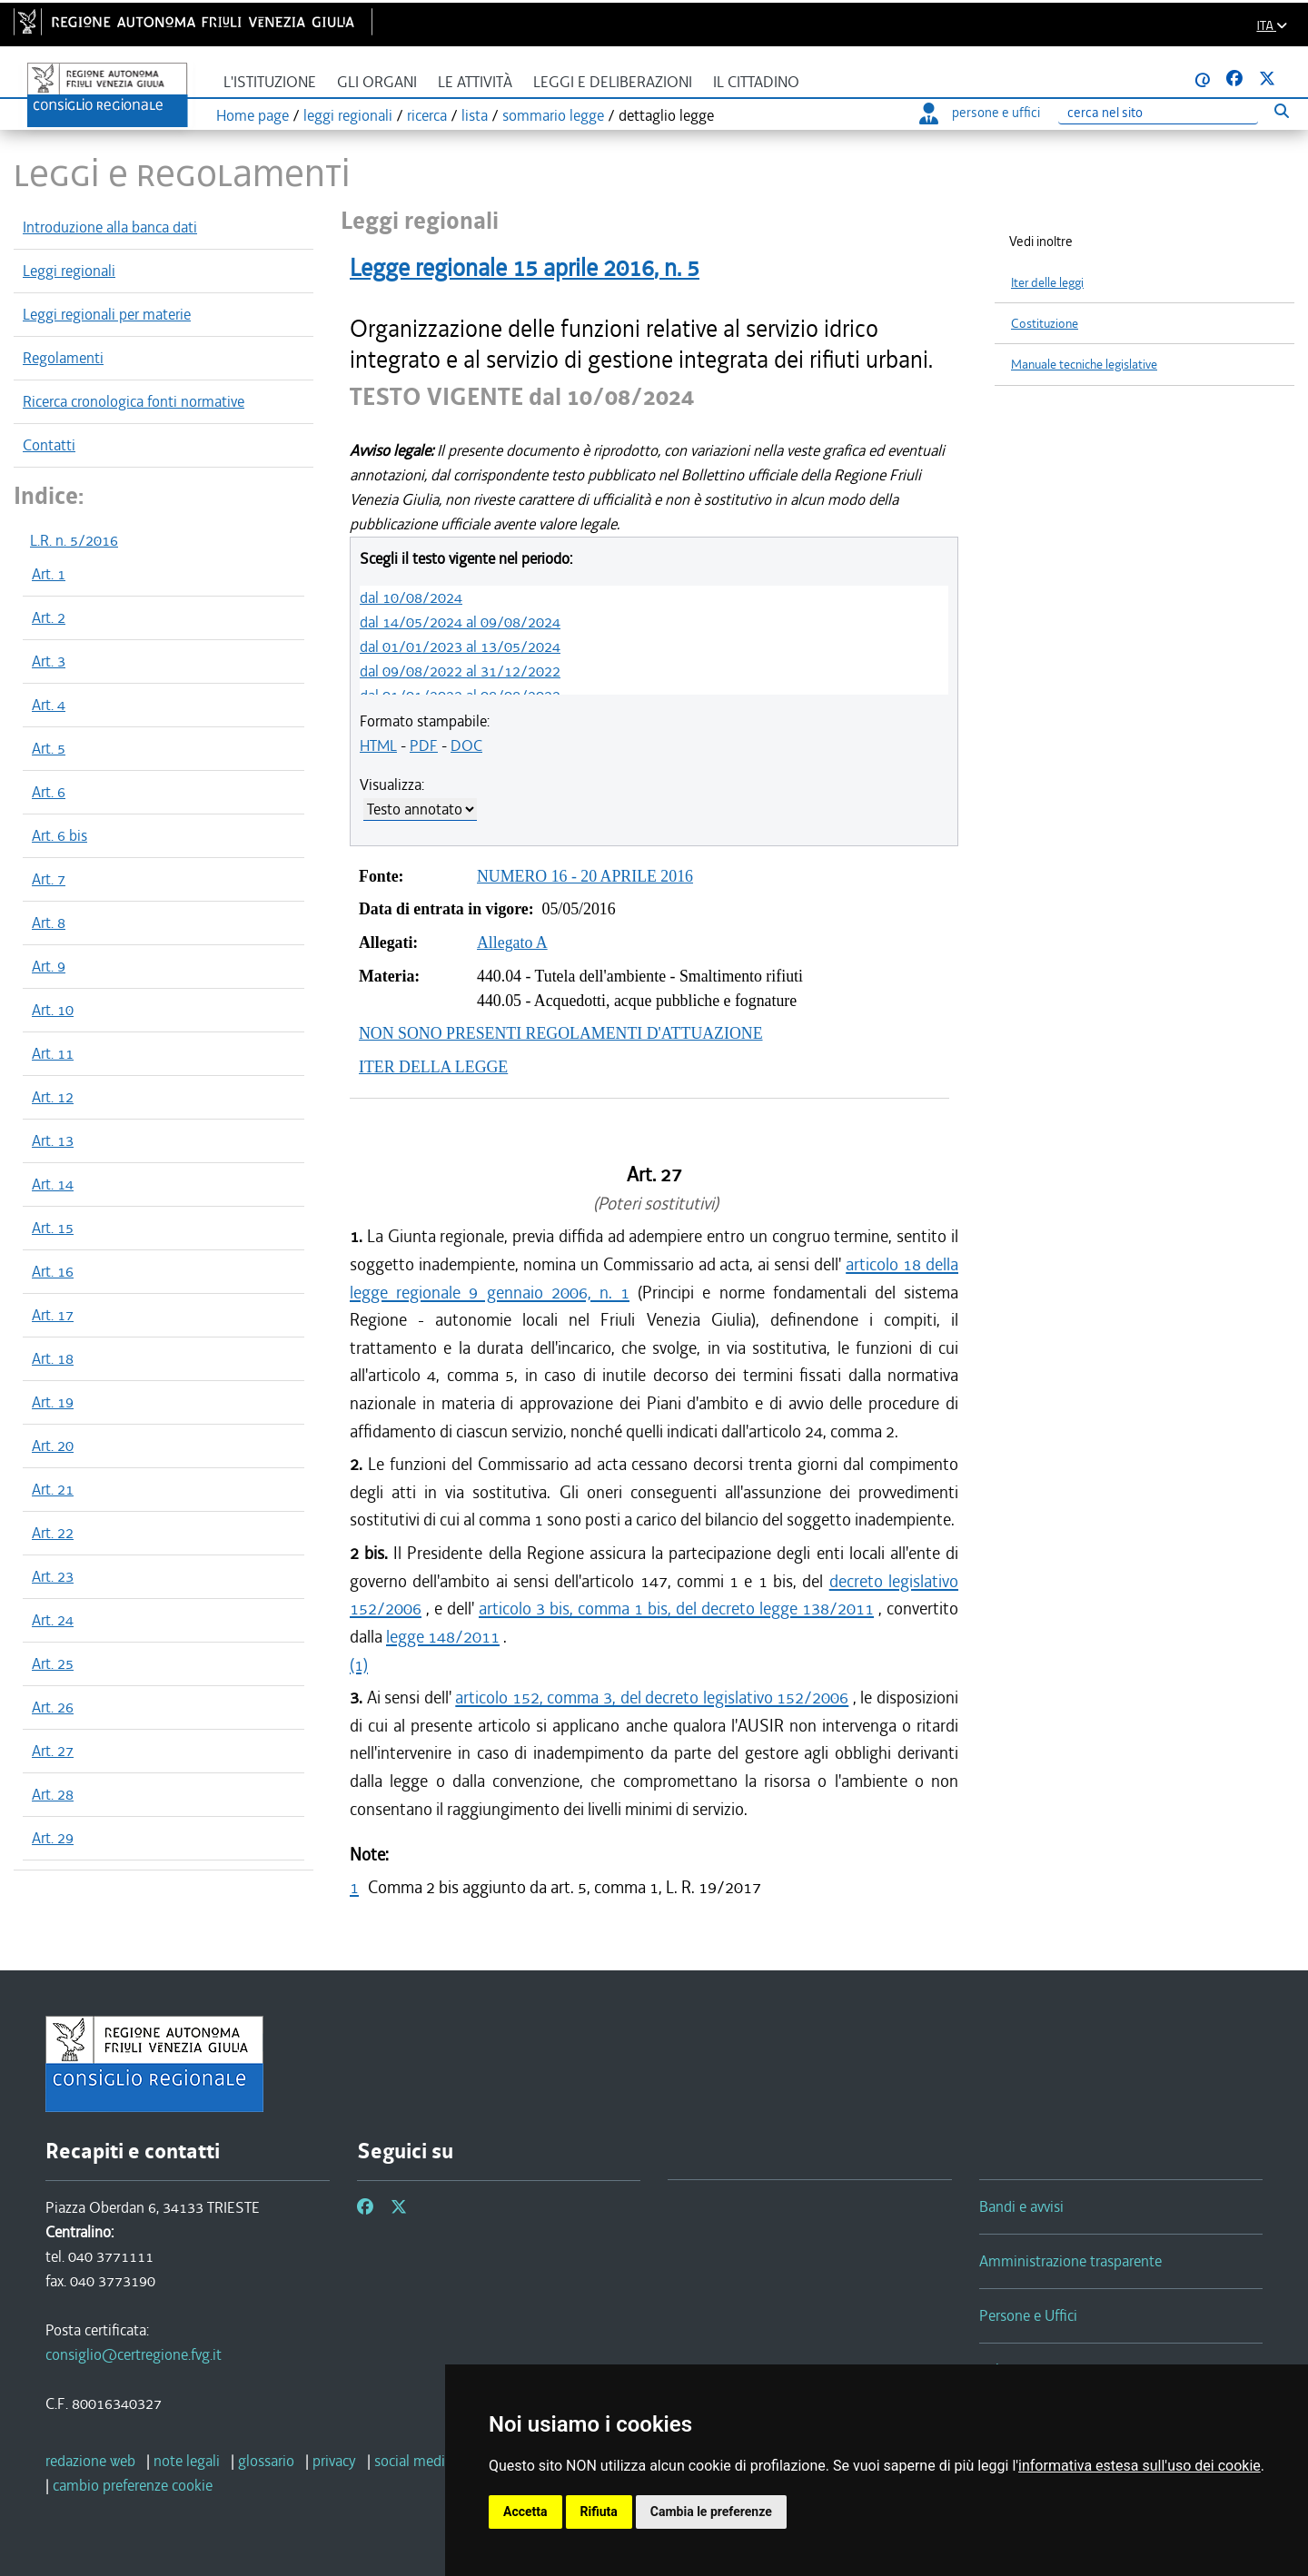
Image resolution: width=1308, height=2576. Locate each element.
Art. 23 (53, 1576)
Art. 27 (53, 1751)
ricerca (427, 115)
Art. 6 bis (59, 835)
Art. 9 (48, 966)
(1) (359, 1664)
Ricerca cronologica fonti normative (133, 401)
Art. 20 (53, 1446)
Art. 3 (48, 661)
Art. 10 (53, 1010)
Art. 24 (53, 1620)
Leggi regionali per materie (107, 314)
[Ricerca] (1158, 113)
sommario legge (553, 115)
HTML (378, 745)
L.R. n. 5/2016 (74, 540)
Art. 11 (53, 1053)
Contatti (49, 445)
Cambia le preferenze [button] (711, 2511)
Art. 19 (53, 1402)
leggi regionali (347, 115)
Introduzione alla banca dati (110, 227)
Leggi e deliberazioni (612, 82)
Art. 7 (48, 879)
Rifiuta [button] (599, 2511)
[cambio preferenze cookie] (133, 2485)
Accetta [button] (525, 2511)
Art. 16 (53, 1271)
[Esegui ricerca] (1281, 110)
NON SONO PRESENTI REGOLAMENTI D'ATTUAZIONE (561, 1033)
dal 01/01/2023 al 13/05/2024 (460, 646)
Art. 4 (48, 705)
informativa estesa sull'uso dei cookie (1139, 2465)
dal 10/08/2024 (411, 597)
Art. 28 (53, 1794)
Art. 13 (53, 1140)
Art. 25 (53, 1663)
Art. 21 (53, 1489)
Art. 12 (53, 1097)
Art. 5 (48, 748)
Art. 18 (53, 1358)
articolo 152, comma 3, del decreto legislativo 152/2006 (651, 1697)
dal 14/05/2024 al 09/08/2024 (460, 622)
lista (474, 115)
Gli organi (377, 82)
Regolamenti (63, 358)
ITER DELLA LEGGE (433, 1067)
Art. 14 (53, 1184)
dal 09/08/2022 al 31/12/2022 (460, 671)
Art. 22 (53, 1533)
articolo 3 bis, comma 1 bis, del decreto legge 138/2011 (676, 1608)
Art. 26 (53, 1707)
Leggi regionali (69, 271)
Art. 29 (53, 1838)
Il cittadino (756, 82)
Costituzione (1044, 323)
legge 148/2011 (443, 1636)
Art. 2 (48, 617)
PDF (424, 745)
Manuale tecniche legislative (1084, 364)
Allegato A (512, 942)
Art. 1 (48, 574)
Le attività (475, 82)
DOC (466, 745)
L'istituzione (269, 82)
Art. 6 (48, 792)
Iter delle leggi (1047, 282)
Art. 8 (48, 923)
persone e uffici (979, 113)
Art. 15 (53, 1228)
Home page (252, 115)
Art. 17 (53, 1315)
